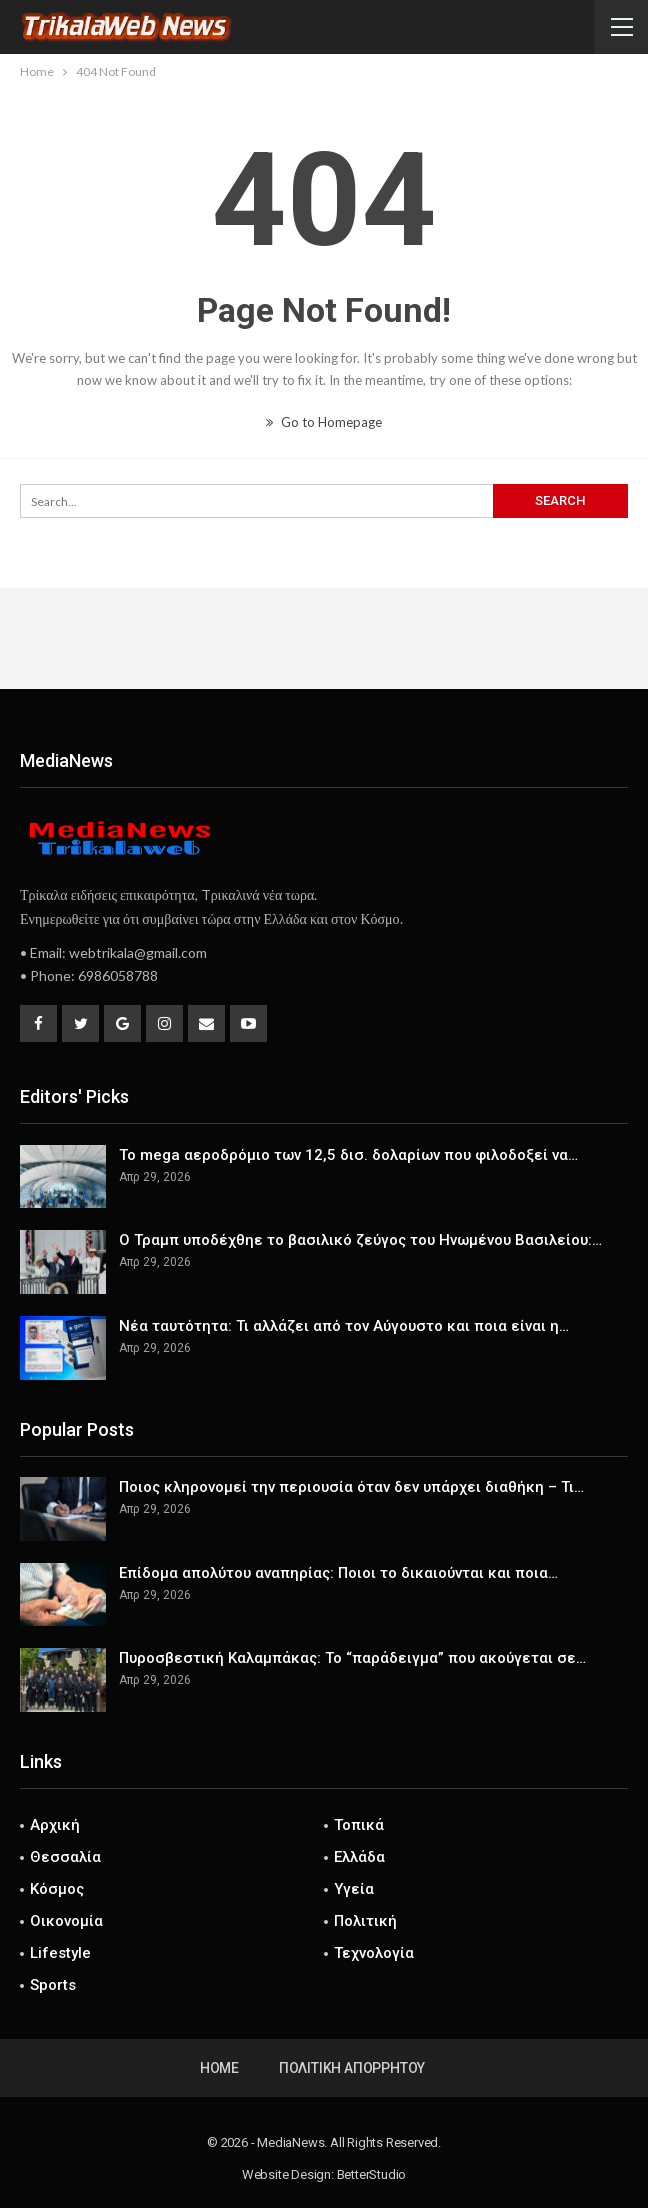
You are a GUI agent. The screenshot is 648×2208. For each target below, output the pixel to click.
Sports (53, 1985)
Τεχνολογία (374, 1953)
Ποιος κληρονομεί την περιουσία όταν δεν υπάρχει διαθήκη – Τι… (351, 1487)
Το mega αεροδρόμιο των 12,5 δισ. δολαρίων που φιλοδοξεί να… (348, 1155)
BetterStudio (372, 2174)
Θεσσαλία (65, 1857)
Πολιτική (365, 1921)
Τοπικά (359, 1825)
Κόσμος (57, 1889)
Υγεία (354, 1889)
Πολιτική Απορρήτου (352, 2068)
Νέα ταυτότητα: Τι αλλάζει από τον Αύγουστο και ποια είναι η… (344, 1326)
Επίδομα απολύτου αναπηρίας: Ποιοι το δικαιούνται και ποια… (338, 1573)
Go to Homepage (324, 422)
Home (219, 2068)
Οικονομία (66, 1921)
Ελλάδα (359, 1857)
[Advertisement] (324, 638)
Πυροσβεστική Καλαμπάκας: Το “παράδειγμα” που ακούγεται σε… (352, 1658)
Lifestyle (60, 1953)
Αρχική (55, 1825)
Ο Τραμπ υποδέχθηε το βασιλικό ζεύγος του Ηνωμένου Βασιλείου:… (360, 1240)
